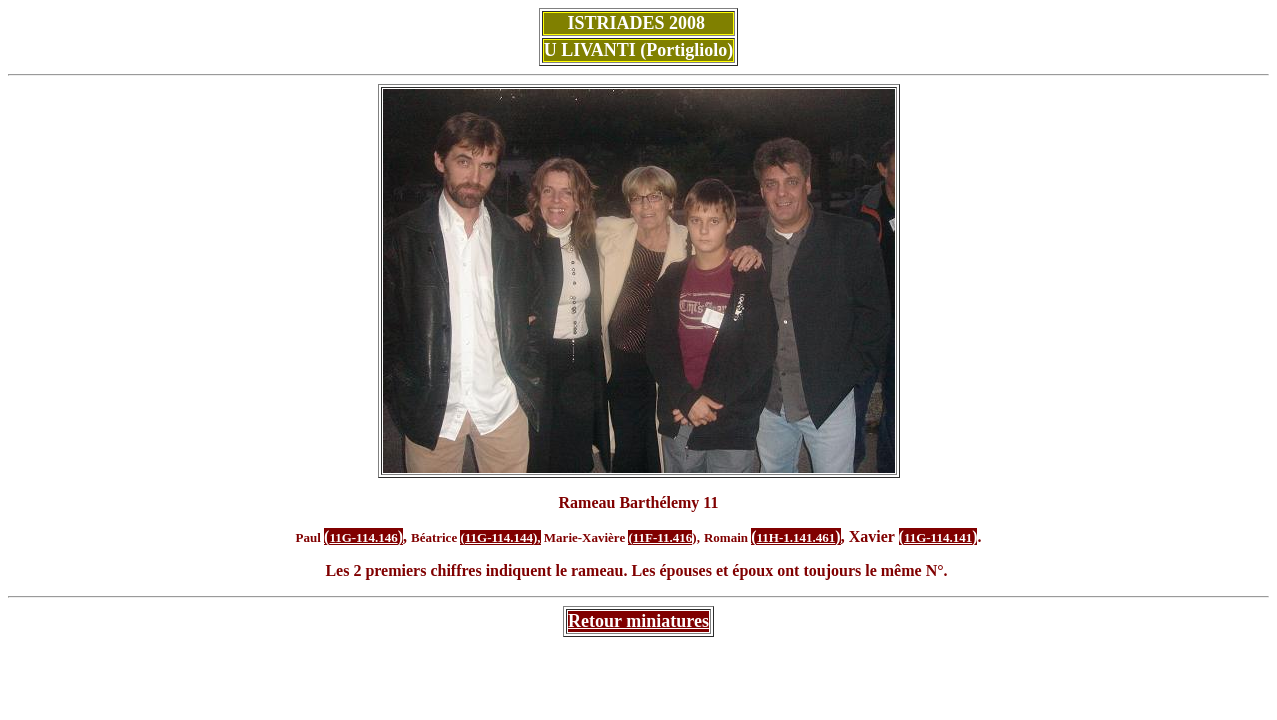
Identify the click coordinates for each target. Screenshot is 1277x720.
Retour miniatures (638, 621)
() (795, 536)
